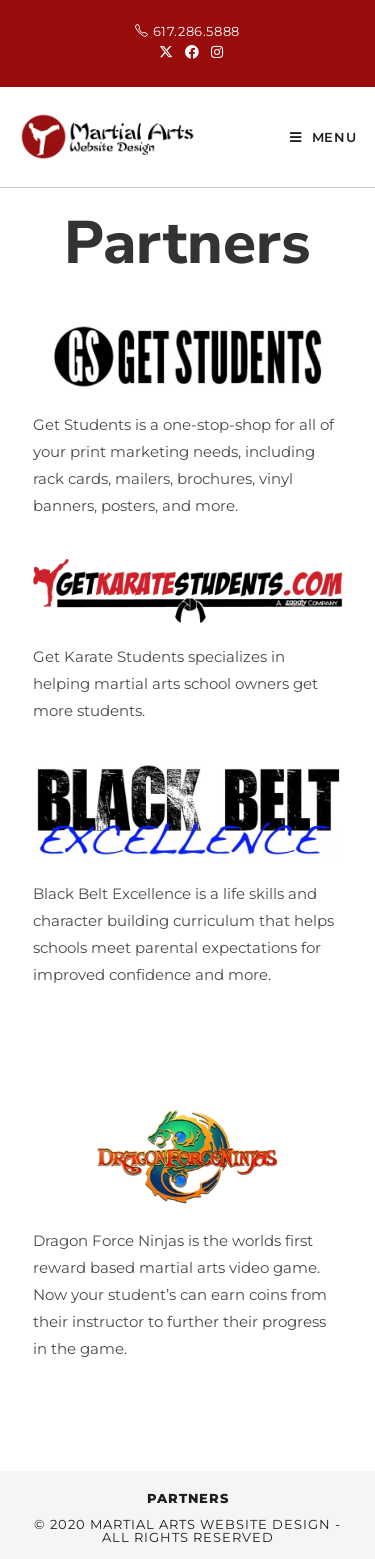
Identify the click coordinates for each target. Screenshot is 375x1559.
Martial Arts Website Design (210, 1524)
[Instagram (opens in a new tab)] (214, 52)
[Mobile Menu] (323, 137)
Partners (188, 1498)
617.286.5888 (196, 31)
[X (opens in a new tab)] (166, 52)
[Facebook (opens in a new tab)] (192, 52)
